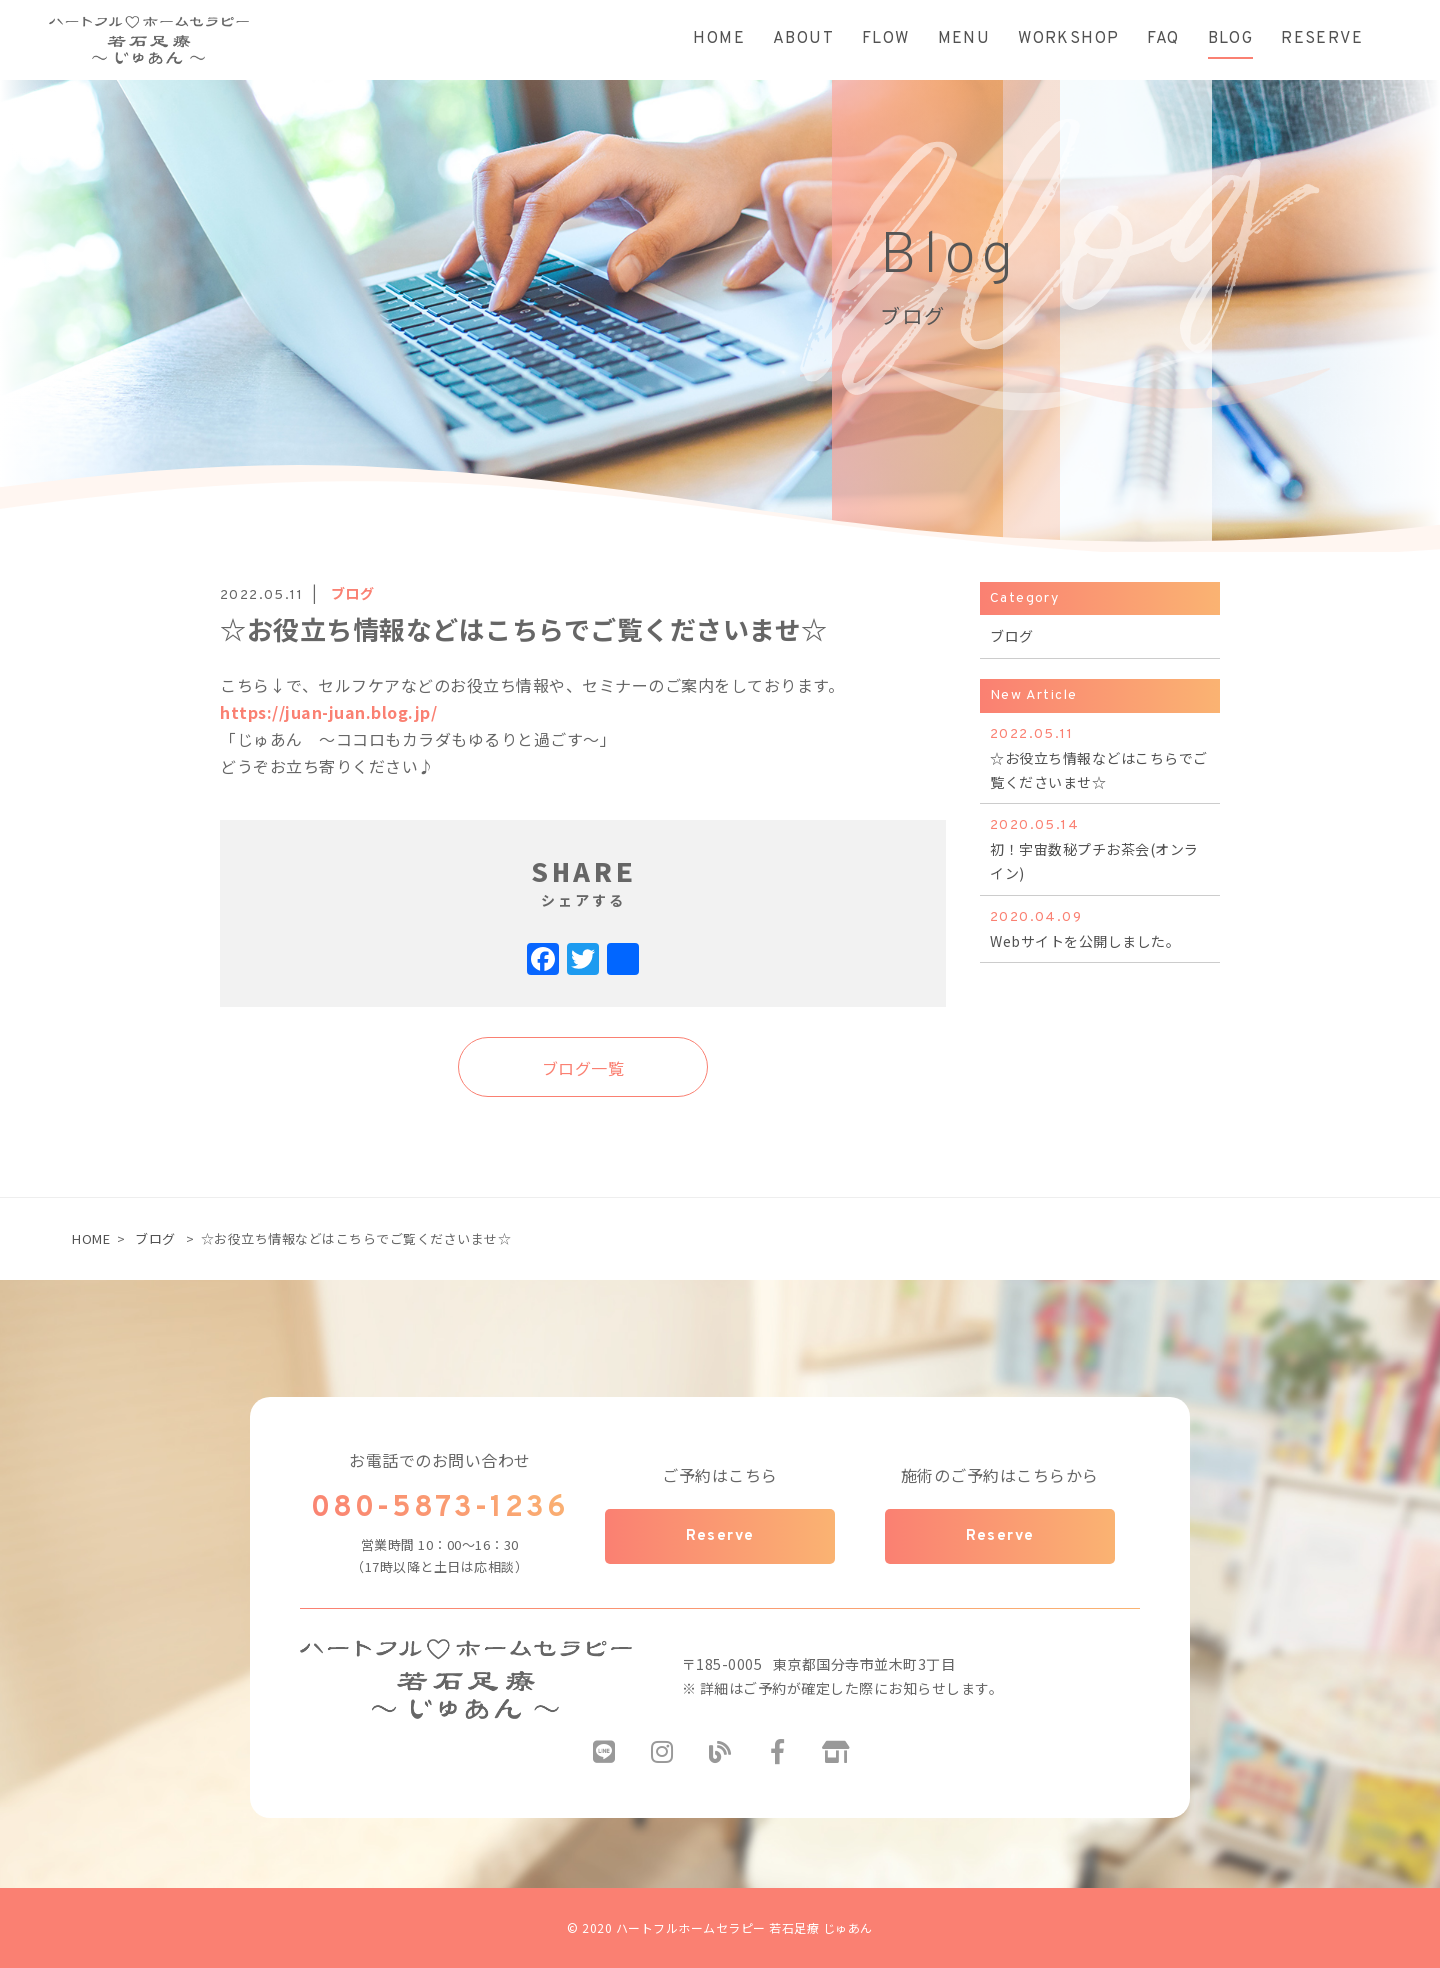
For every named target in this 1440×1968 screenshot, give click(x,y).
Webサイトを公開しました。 (1100, 928)
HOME (91, 1238)
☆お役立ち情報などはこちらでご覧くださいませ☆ (1100, 757)
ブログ (155, 1238)
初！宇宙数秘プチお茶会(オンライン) (1100, 848)
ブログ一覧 (583, 1068)
